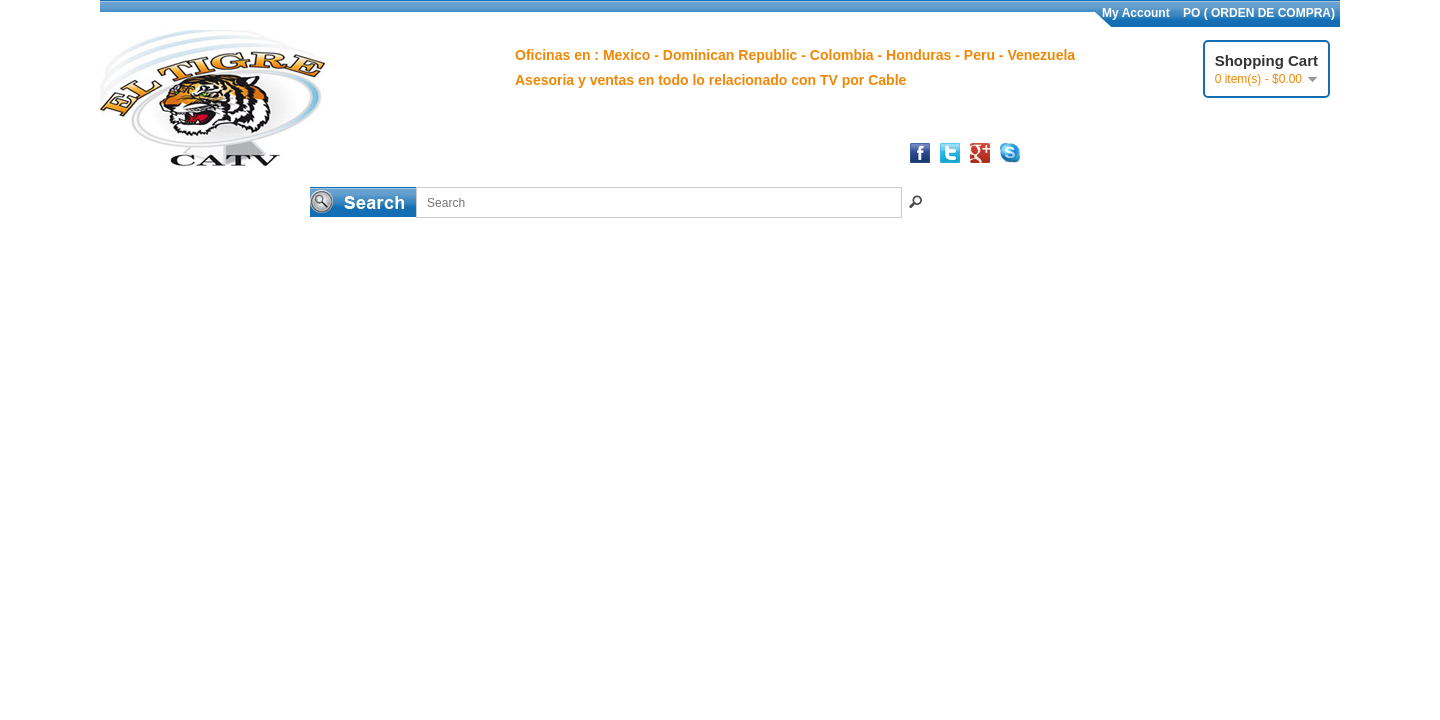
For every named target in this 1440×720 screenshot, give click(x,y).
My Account (1136, 13)
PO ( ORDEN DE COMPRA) (1259, 13)
